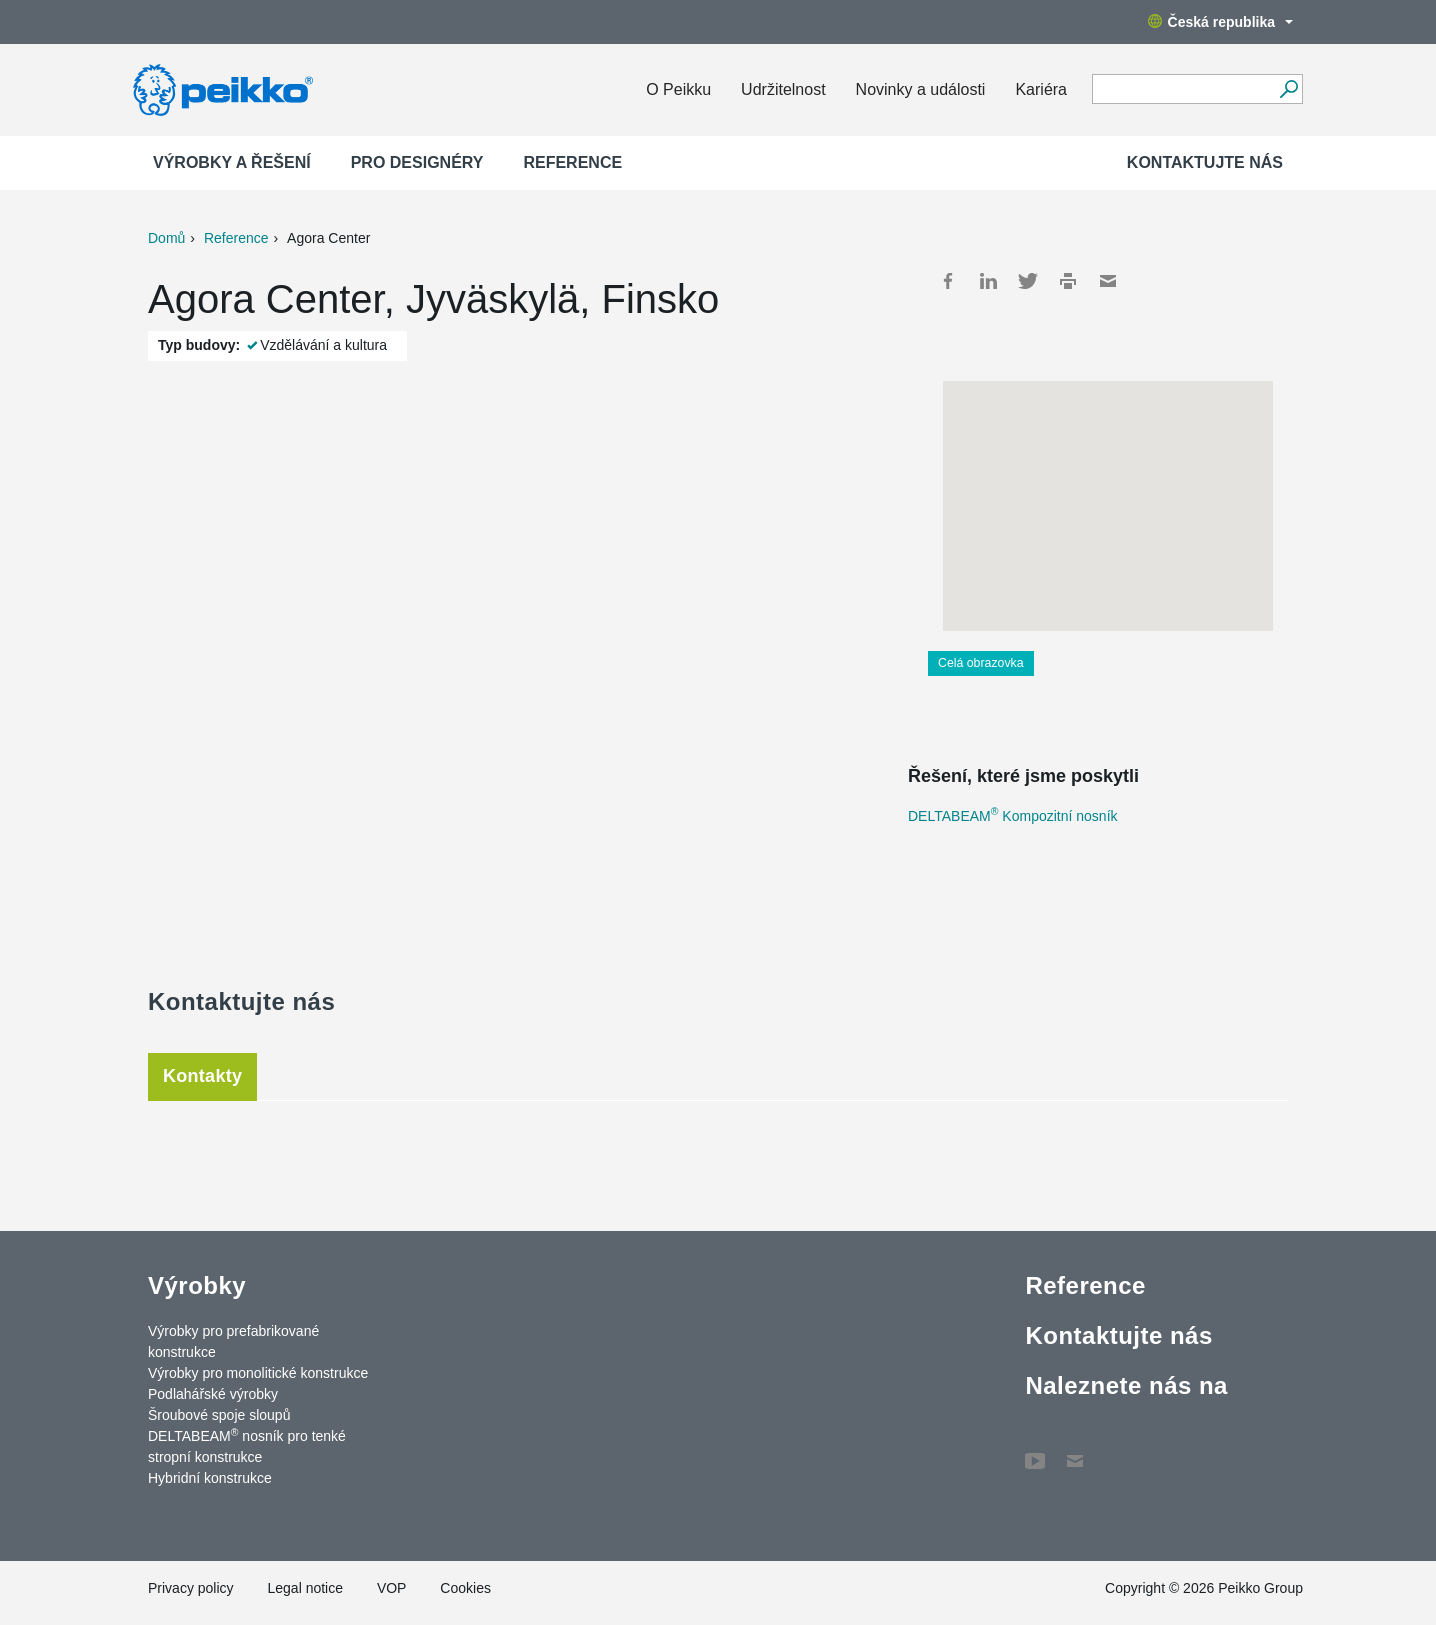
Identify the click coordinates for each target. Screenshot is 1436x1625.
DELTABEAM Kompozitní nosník (1013, 816)
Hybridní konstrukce (210, 1478)
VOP (392, 1588)
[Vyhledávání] (1288, 89)
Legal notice (305, 1588)
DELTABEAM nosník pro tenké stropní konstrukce (247, 1445)
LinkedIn (988, 281)
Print (1068, 281)
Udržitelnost (783, 89)
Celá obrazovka (981, 663)
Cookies (465, 1588)
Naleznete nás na (1126, 1385)
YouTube (1035, 1451)
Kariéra (1041, 89)
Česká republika (1220, 22)
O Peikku (678, 89)
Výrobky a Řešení (232, 162)
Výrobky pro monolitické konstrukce (258, 1373)
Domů (166, 238)
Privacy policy (191, 1588)
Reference (572, 162)
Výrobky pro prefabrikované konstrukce (233, 1341)
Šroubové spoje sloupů (219, 1415)
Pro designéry (417, 162)
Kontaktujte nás (1205, 162)
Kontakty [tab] (202, 1076)
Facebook (948, 281)
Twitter (1028, 281)
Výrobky (197, 1285)
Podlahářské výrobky (213, 1394)
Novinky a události (921, 89)
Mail (1108, 281)
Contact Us (1075, 1451)
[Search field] (1182, 90)
